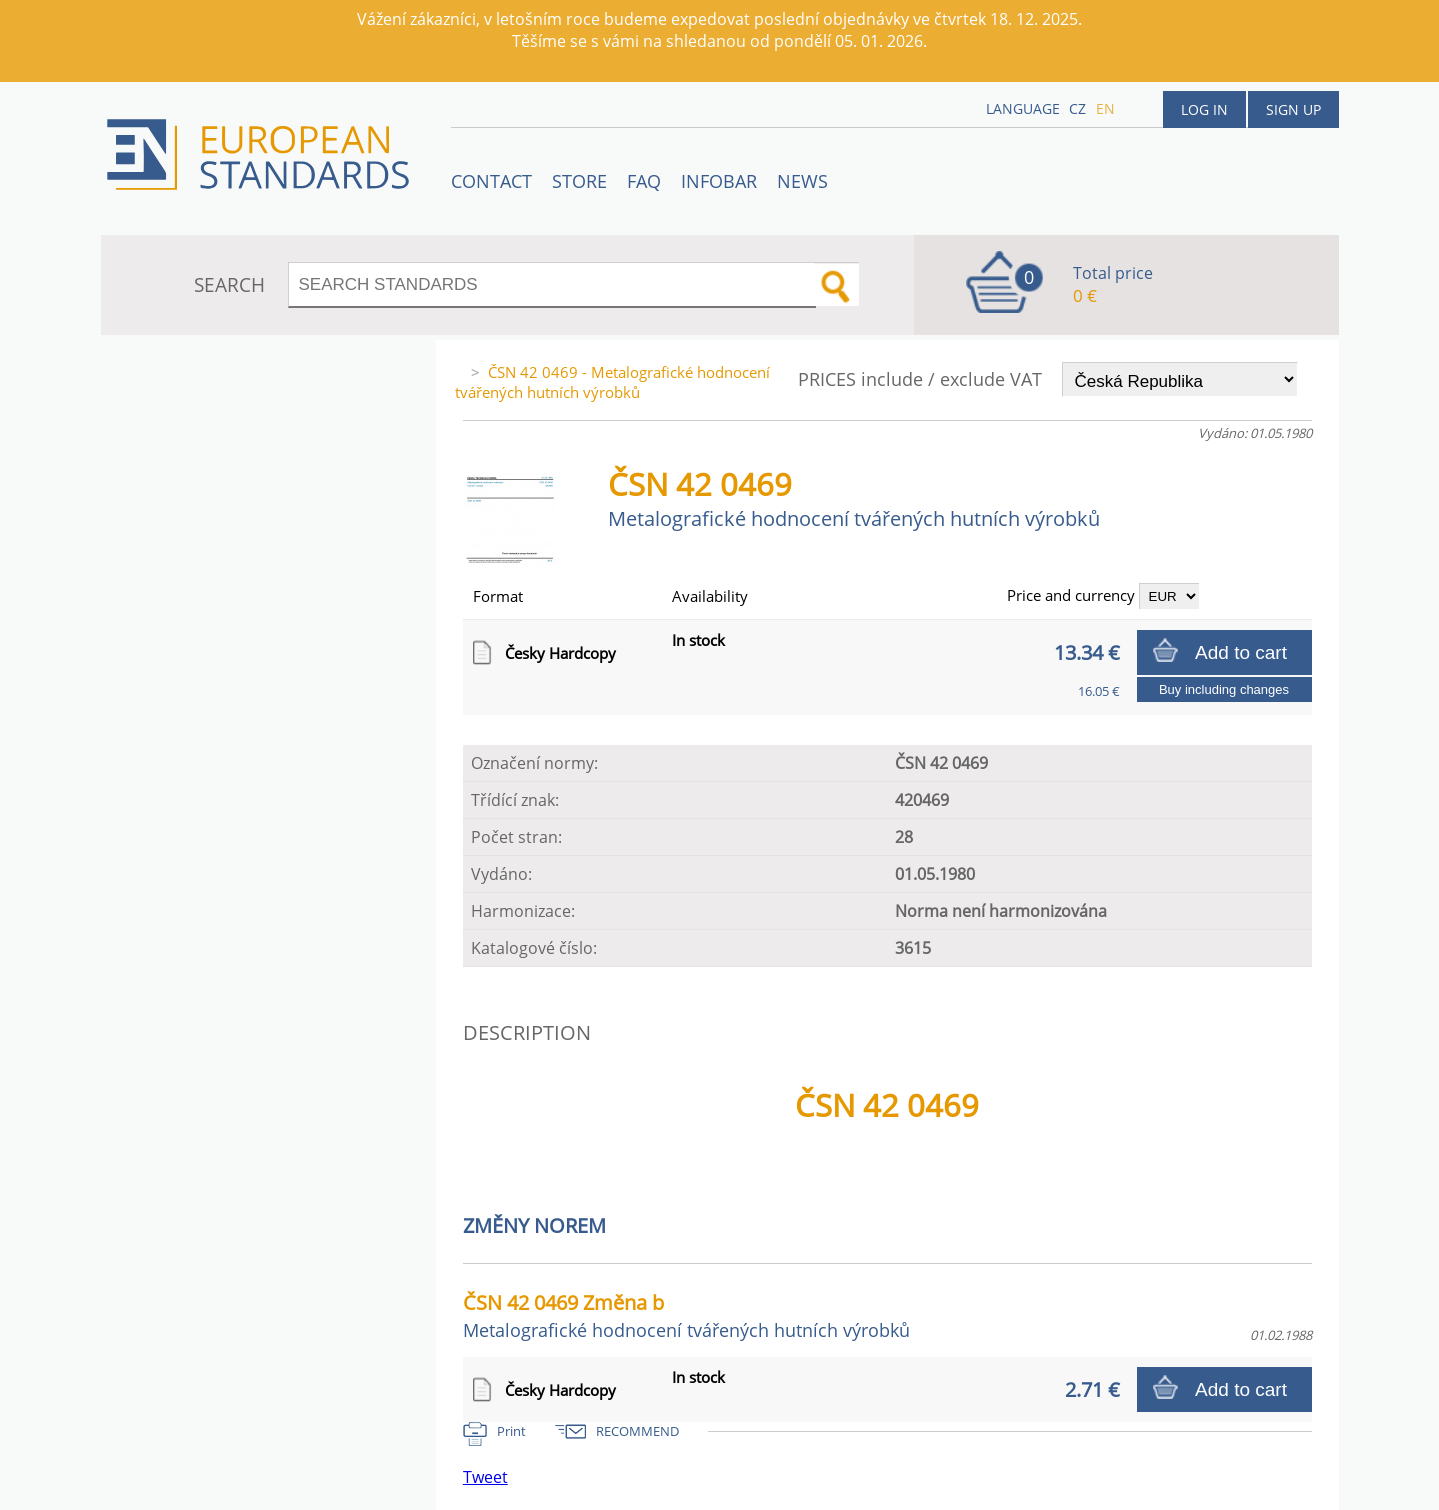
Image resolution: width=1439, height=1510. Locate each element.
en (1105, 108)
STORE (579, 181)
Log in (1204, 109)
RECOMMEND (637, 1431)
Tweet (485, 1477)
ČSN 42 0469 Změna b (686, 1315)
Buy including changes (1224, 689)
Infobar (719, 181)
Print (511, 1431)
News (802, 181)
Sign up (1293, 109)
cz (1077, 108)
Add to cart (1241, 652)
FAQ (644, 181)
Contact (491, 181)
